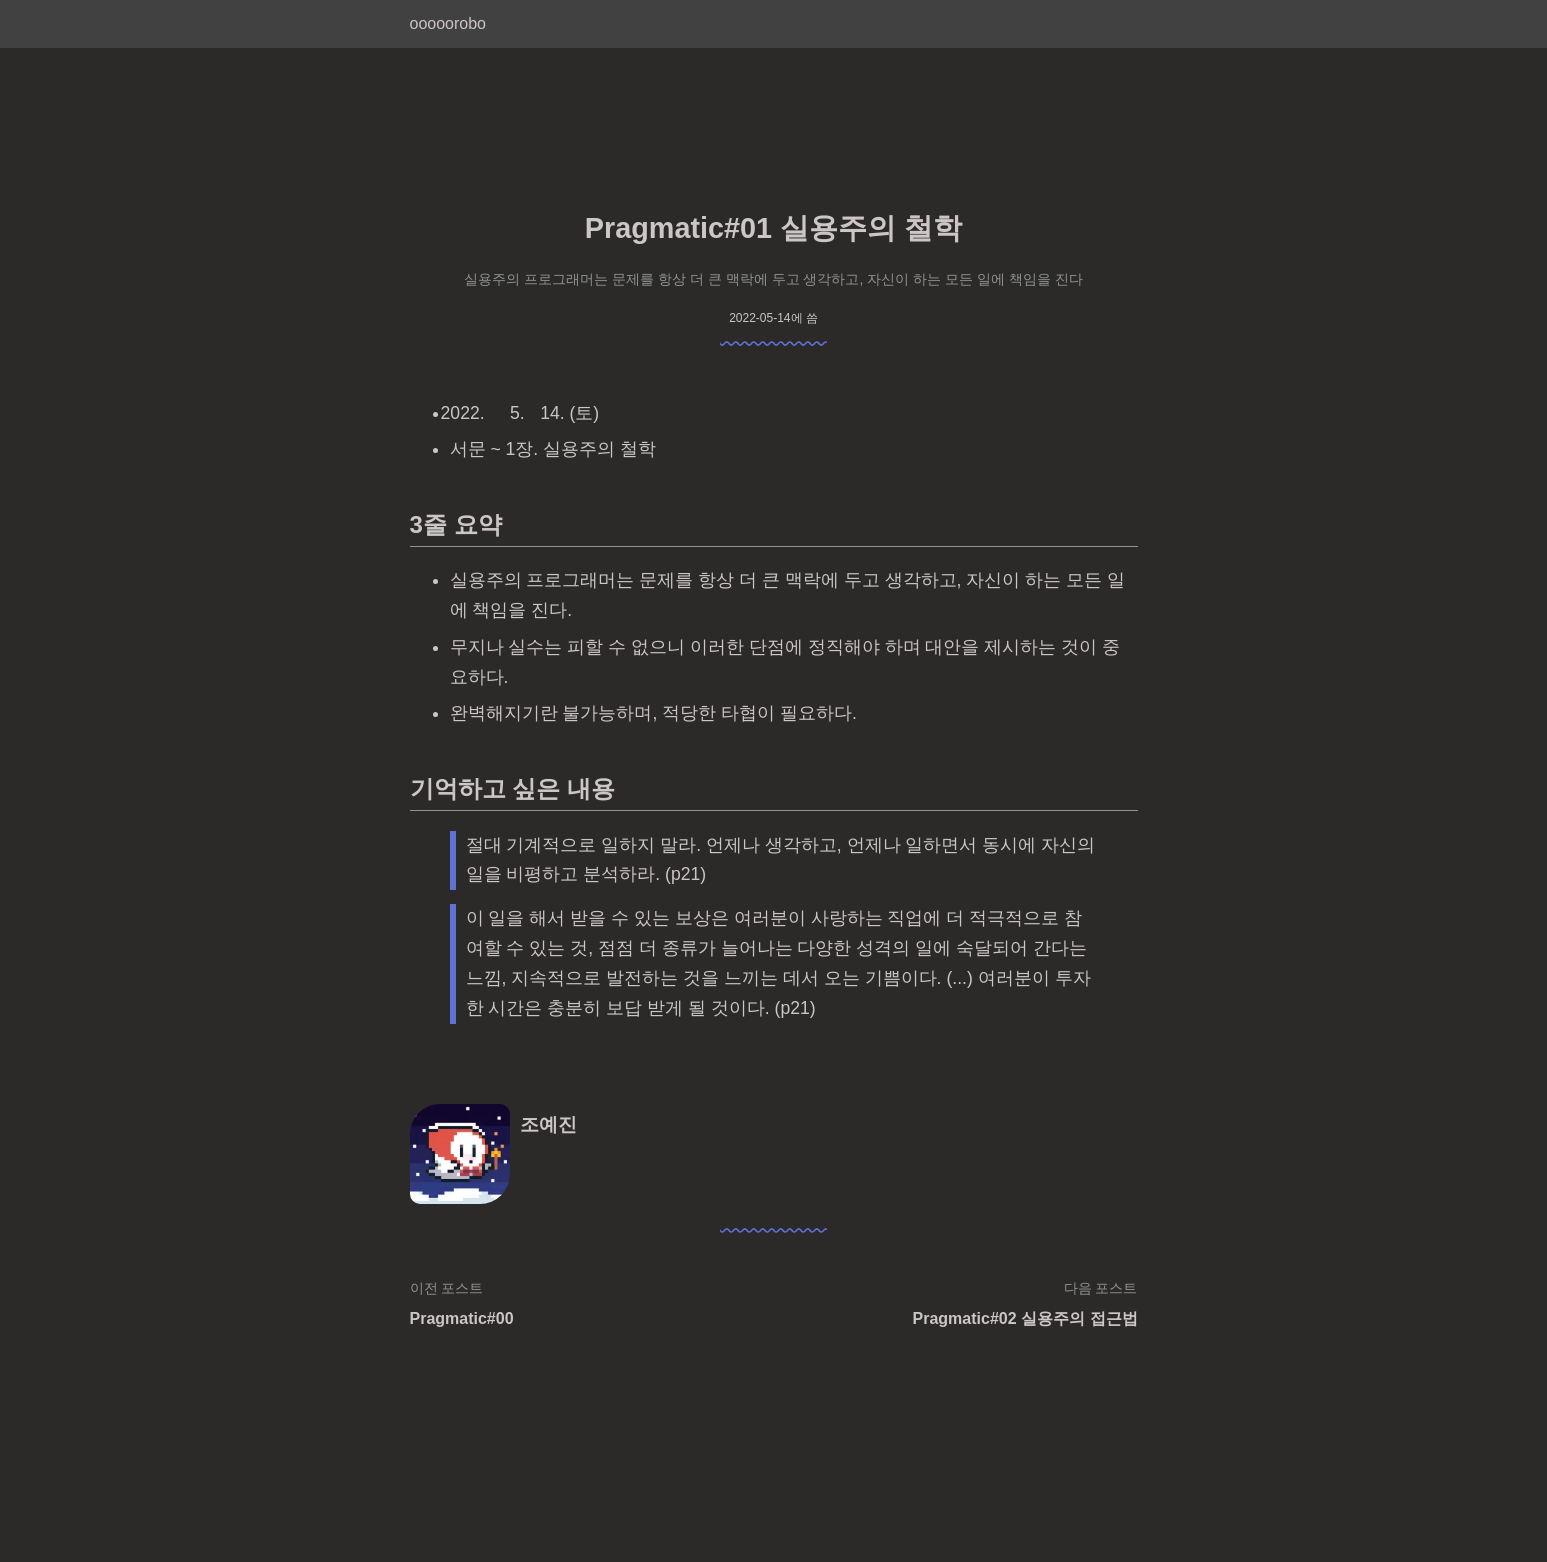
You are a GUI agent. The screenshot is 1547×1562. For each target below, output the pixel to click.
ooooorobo (448, 23)
